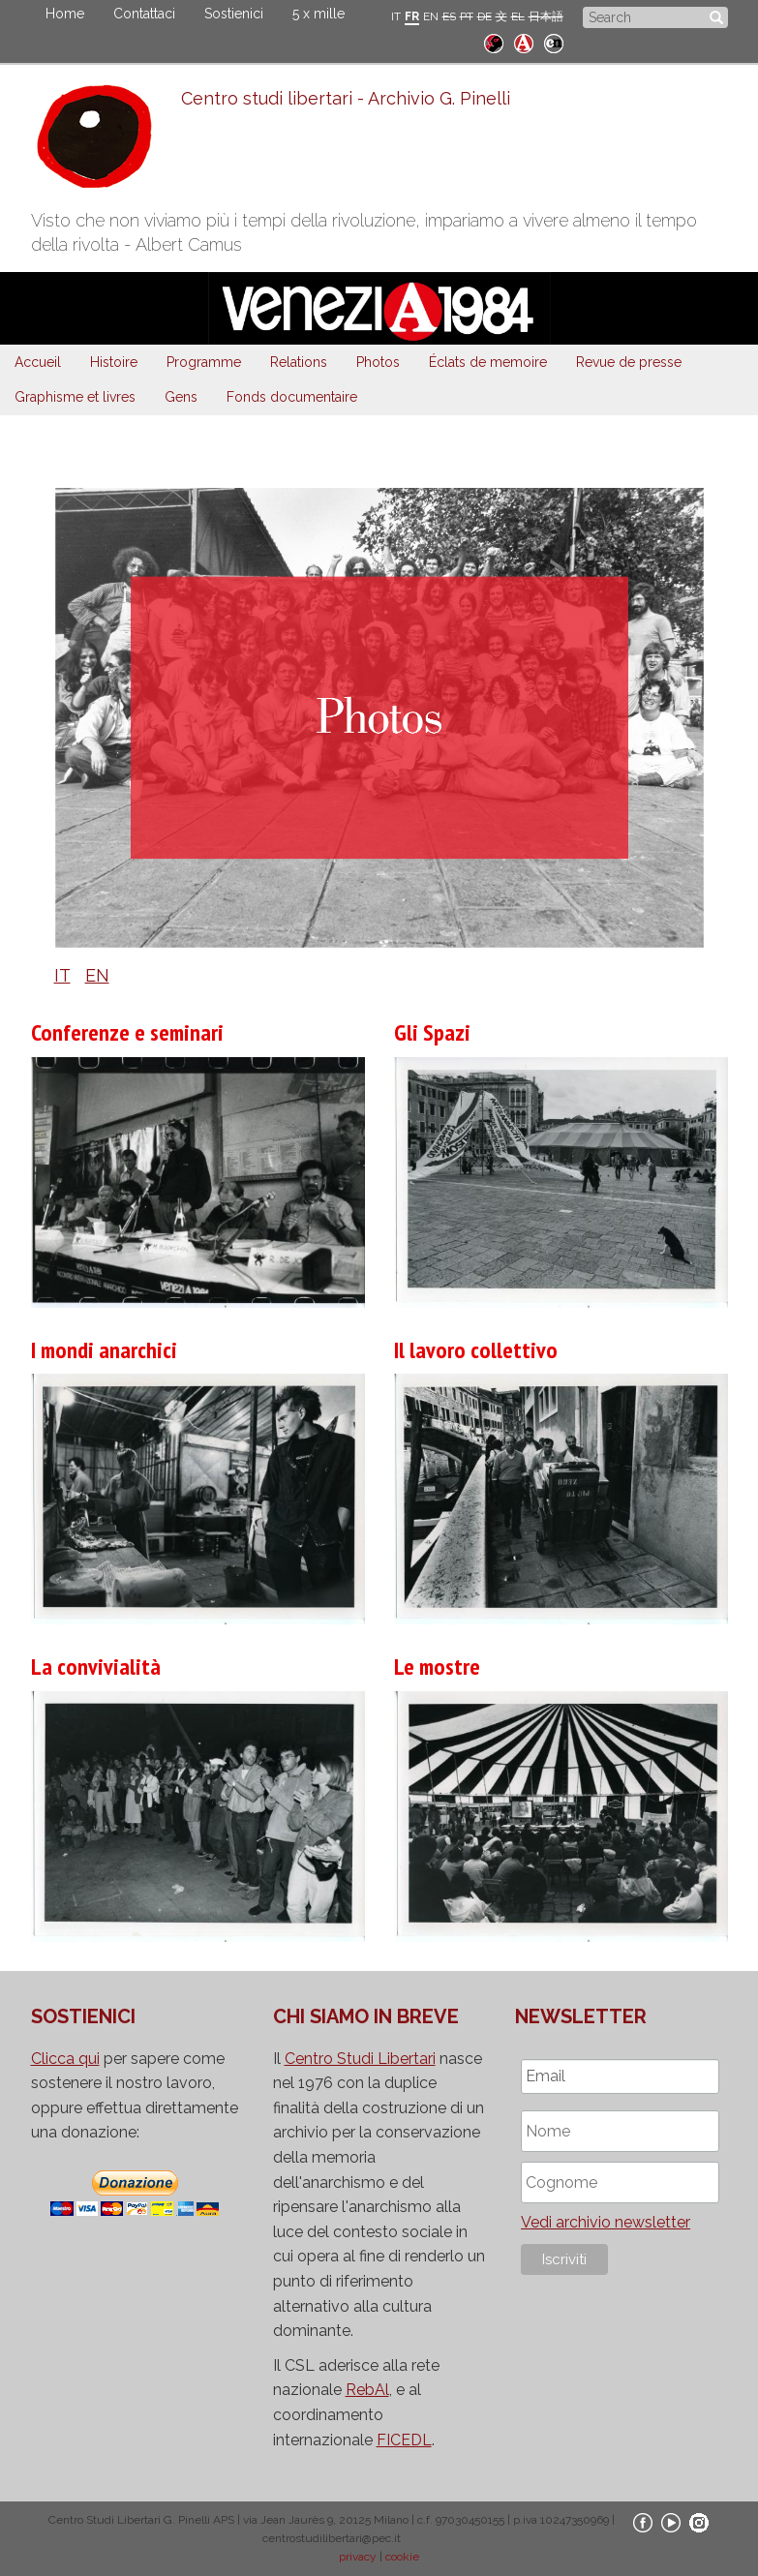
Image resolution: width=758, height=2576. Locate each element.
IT (396, 16)
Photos (378, 362)
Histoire (113, 362)
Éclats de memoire (488, 362)
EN (431, 16)
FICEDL (404, 2440)
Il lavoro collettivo (476, 1350)
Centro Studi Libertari (360, 2058)
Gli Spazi (432, 1032)
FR (412, 16)
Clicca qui (65, 2058)
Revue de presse (629, 362)
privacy (358, 2556)
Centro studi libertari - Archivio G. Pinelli (345, 98)
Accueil (38, 362)
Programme (204, 362)
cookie (402, 2556)
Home (64, 13)
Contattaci (144, 13)
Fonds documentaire (292, 397)
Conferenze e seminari (127, 1032)
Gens (181, 397)
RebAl (367, 2389)
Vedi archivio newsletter (605, 2222)
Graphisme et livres (75, 397)
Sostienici (233, 13)
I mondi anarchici (104, 1350)
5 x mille (318, 13)
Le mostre (437, 1667)
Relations (298, 362)
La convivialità (96, 1667)
